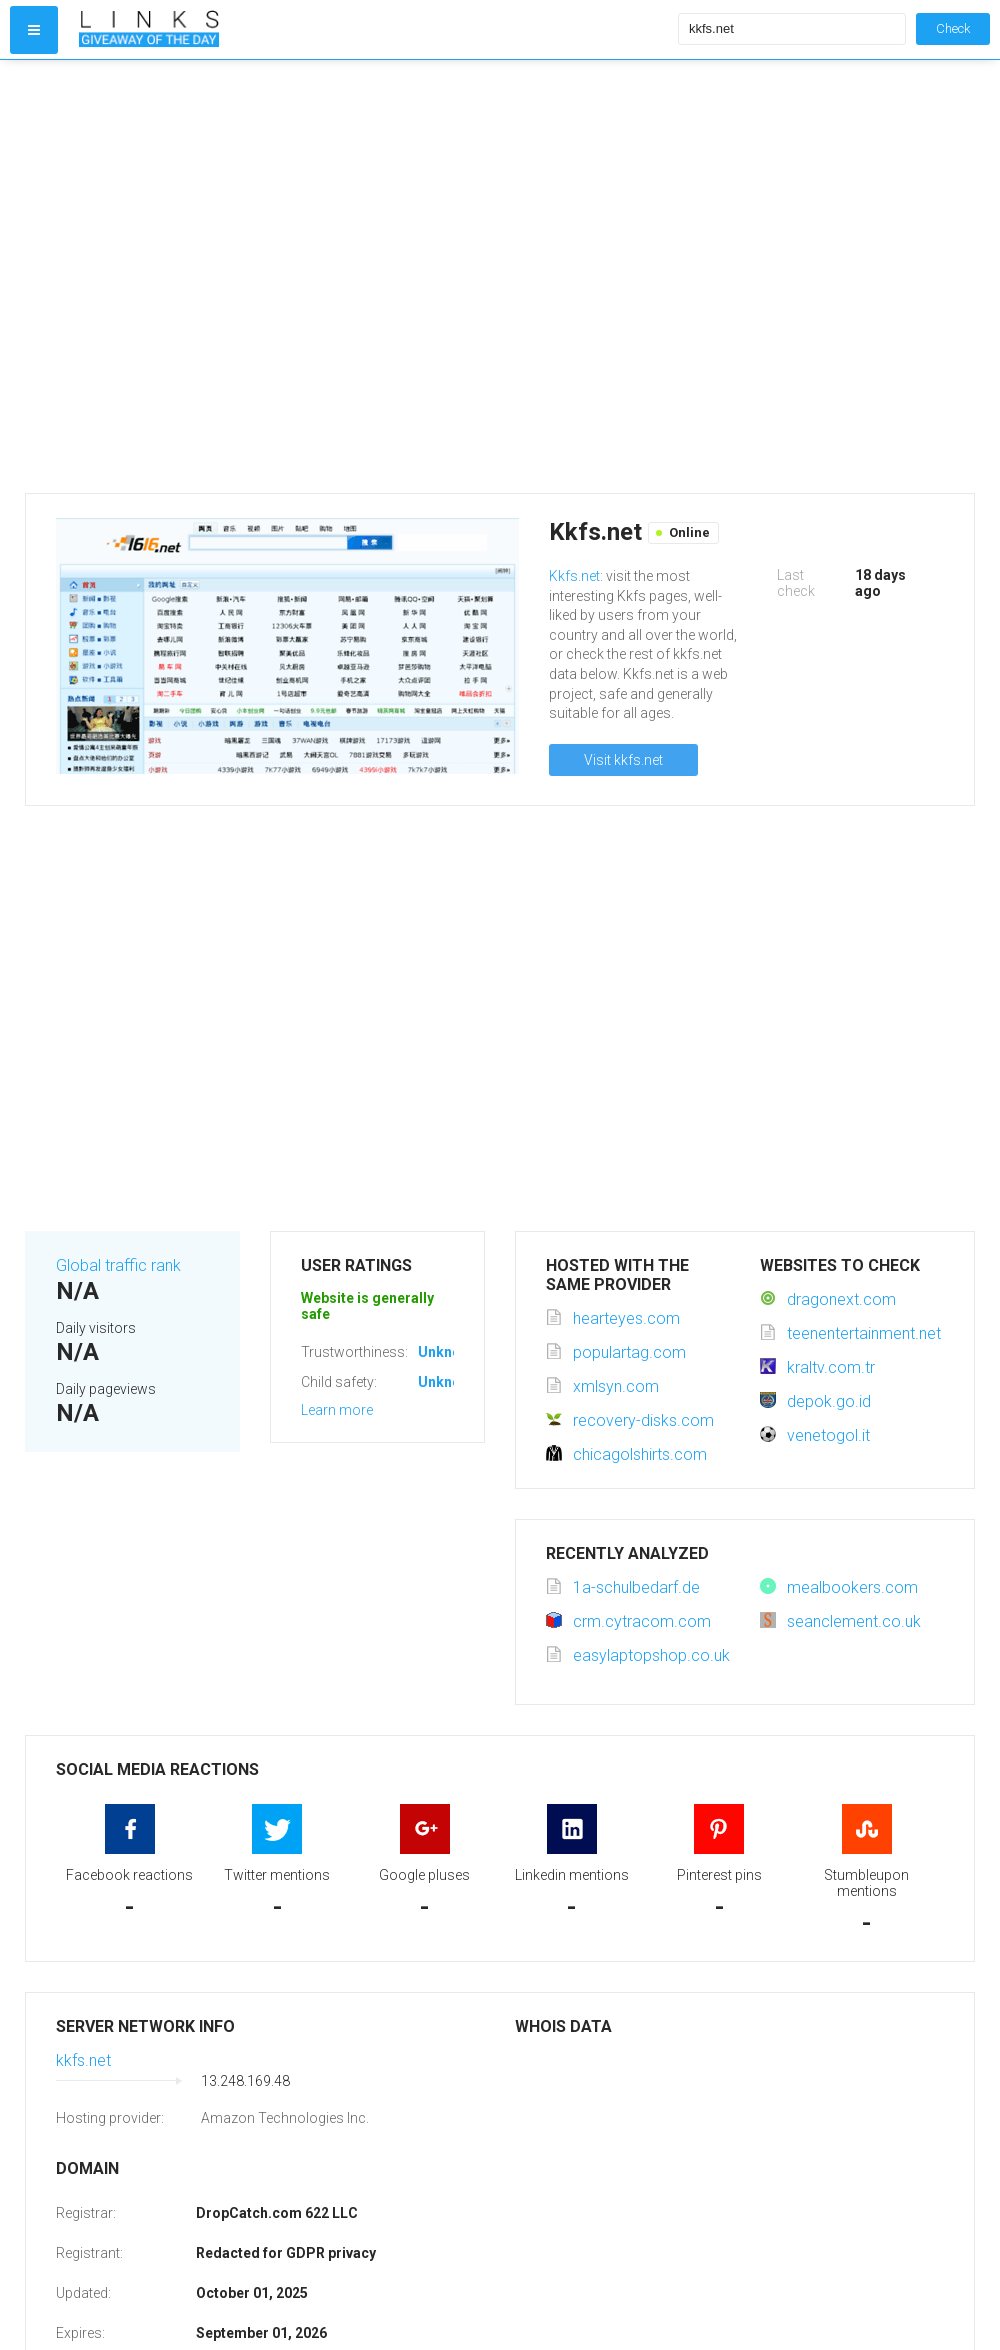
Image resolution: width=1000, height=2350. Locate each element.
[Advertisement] (202, 276)
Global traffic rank (118, 1265)
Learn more (337, 1410)
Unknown (448, 1352)
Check (953, 28)
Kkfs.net (574, 576)
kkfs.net (83, 2060)
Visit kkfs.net (623, 760)
